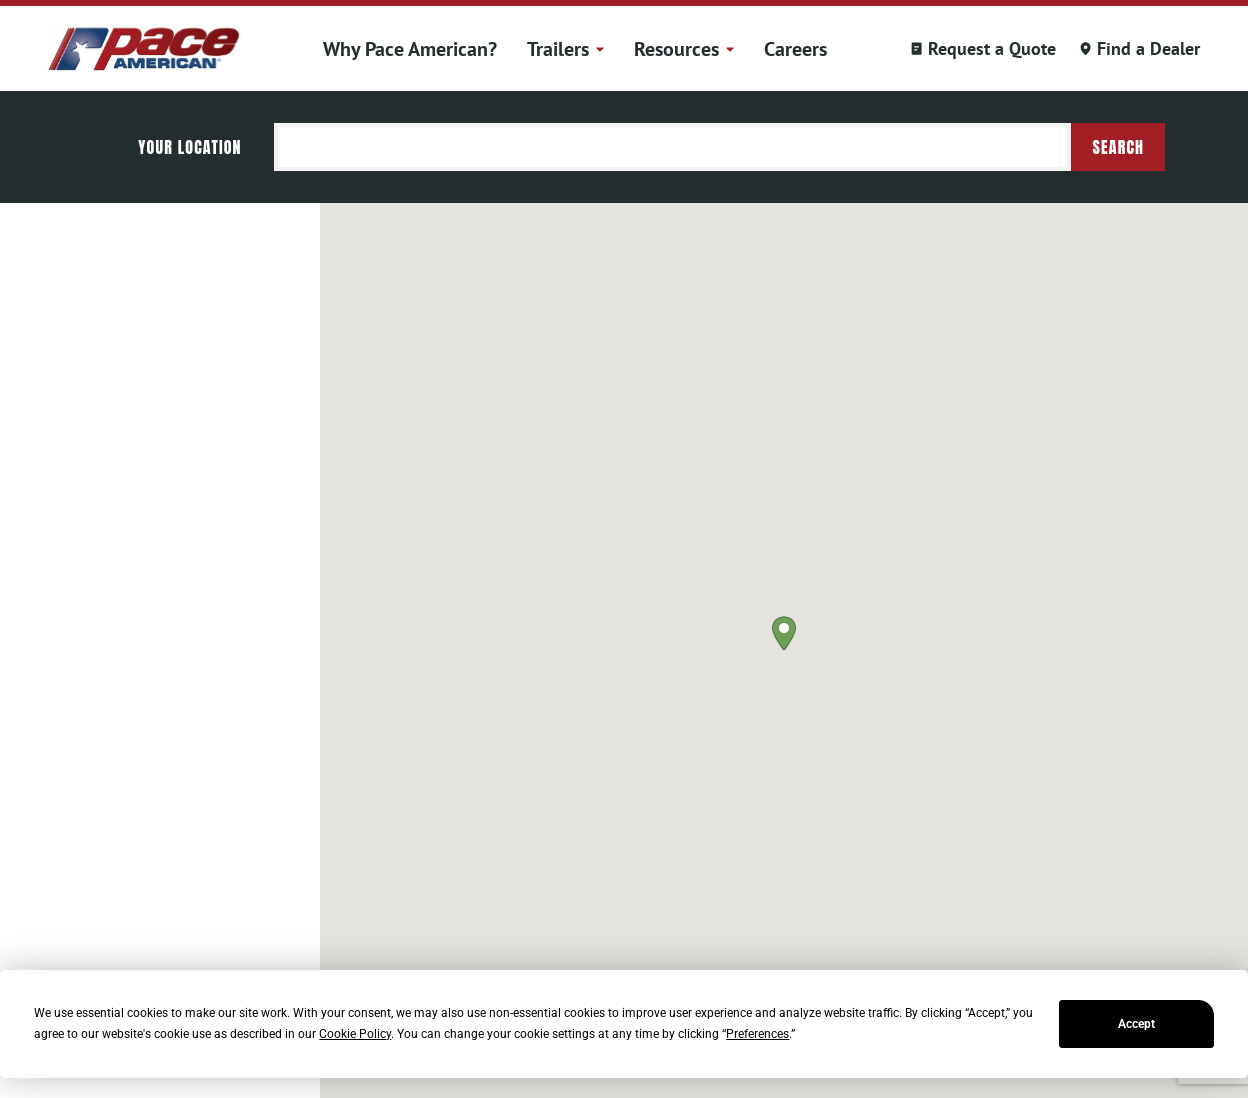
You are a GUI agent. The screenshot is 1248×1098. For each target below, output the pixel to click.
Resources (684, 49)
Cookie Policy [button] (355, 1034)
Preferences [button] (757, 1034)
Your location (189, 147)
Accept (1136, 1024)
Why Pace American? (410, 49)
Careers (795, 49)
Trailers (565, 49)
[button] (784, 633)
